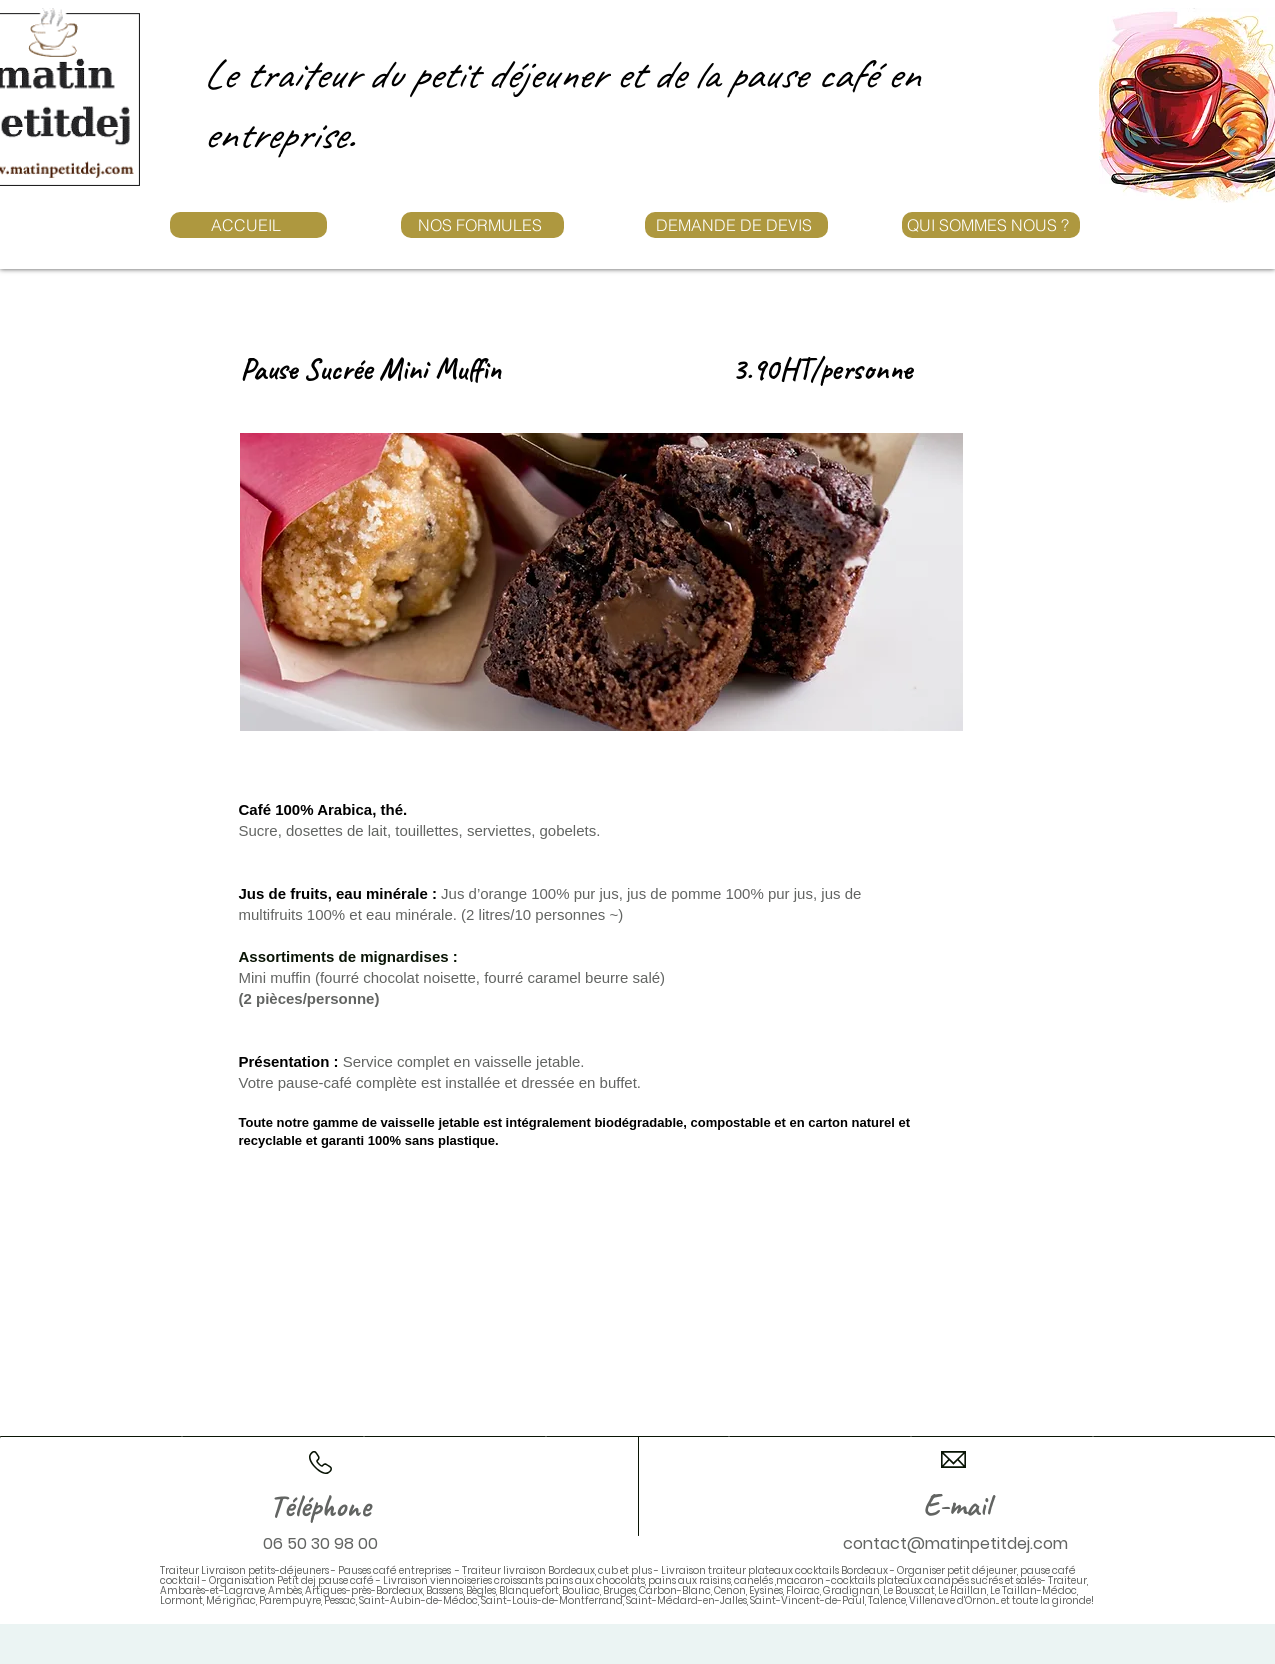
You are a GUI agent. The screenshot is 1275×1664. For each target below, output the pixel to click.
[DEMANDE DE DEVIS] (736, 225)
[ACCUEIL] (248, 225)
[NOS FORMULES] (482, 225)
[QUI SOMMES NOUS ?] (991, 225)
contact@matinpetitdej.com (955, 1543)
